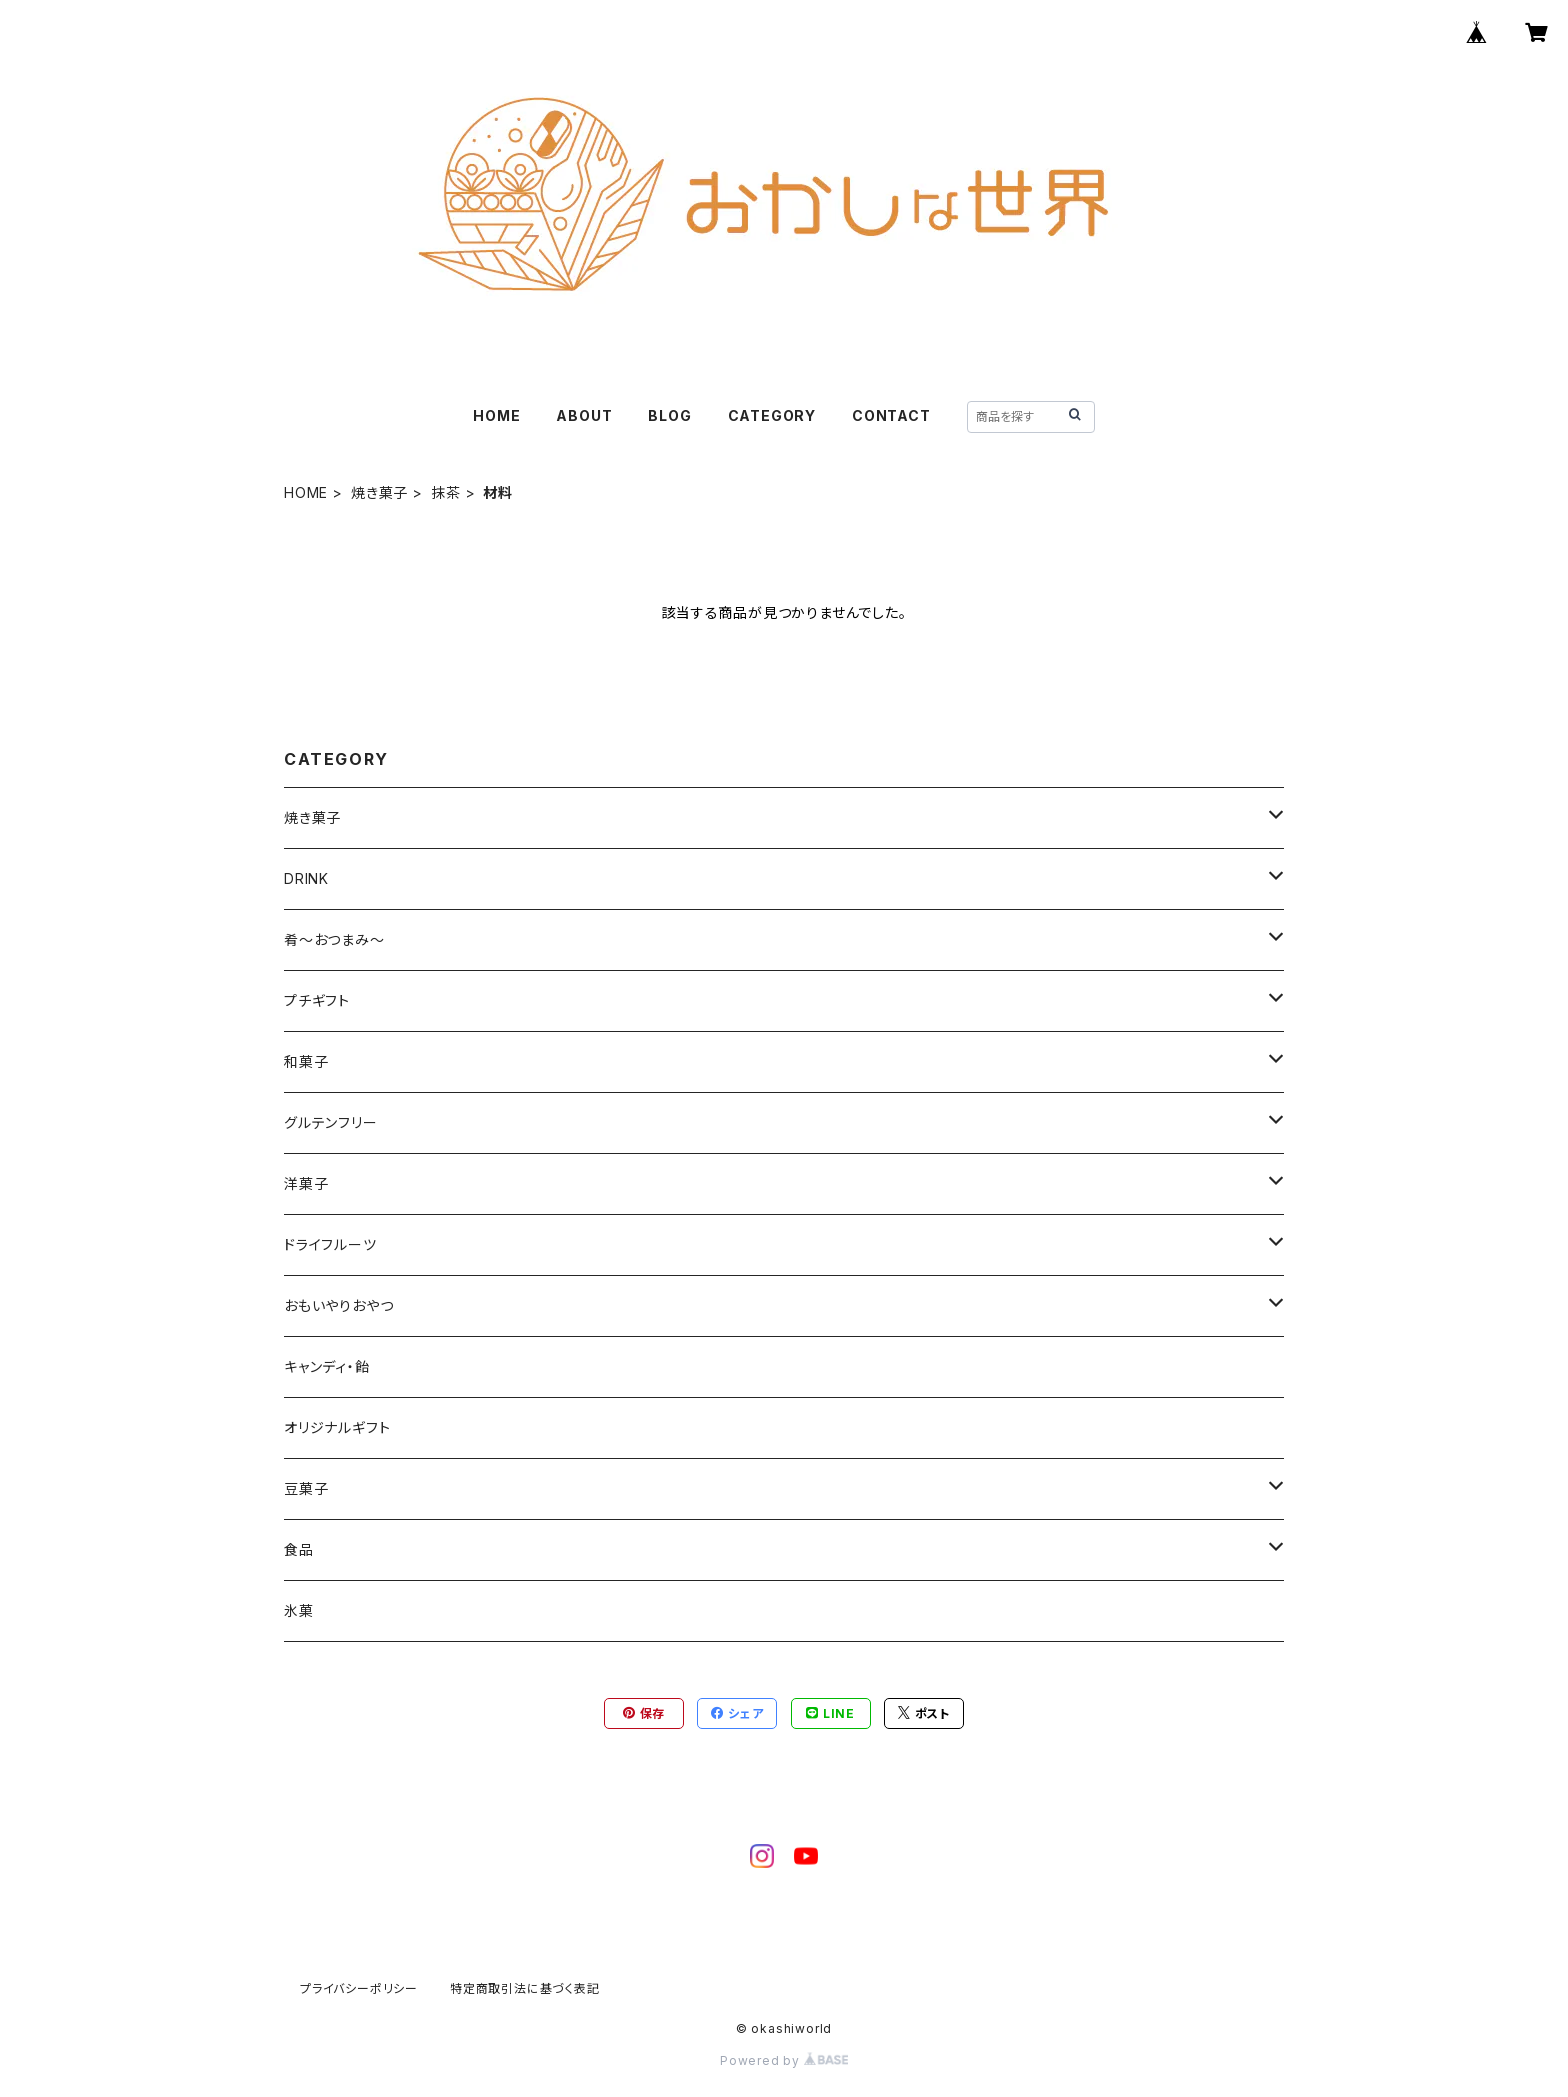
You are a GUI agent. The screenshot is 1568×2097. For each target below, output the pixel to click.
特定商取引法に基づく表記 (525, 1988)
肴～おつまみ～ (334, 939)
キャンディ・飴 (327, 1366)
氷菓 (299, 1610)
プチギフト (317, 1000)
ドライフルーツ (330, 1244)
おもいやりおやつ (338, 1305)
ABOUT (584, 415)
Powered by (784, 2060)
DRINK (306, 878)
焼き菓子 (379, 492)
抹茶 (446, 492)
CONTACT (891, 415)
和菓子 (306, 1061)
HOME (496, 415)
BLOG (669, 415)
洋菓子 (306, 1183)
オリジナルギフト (337, 1427)
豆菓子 (306, 1488)
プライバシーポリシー (359, 1988)
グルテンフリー (331, 1122)
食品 (299, 1549)
